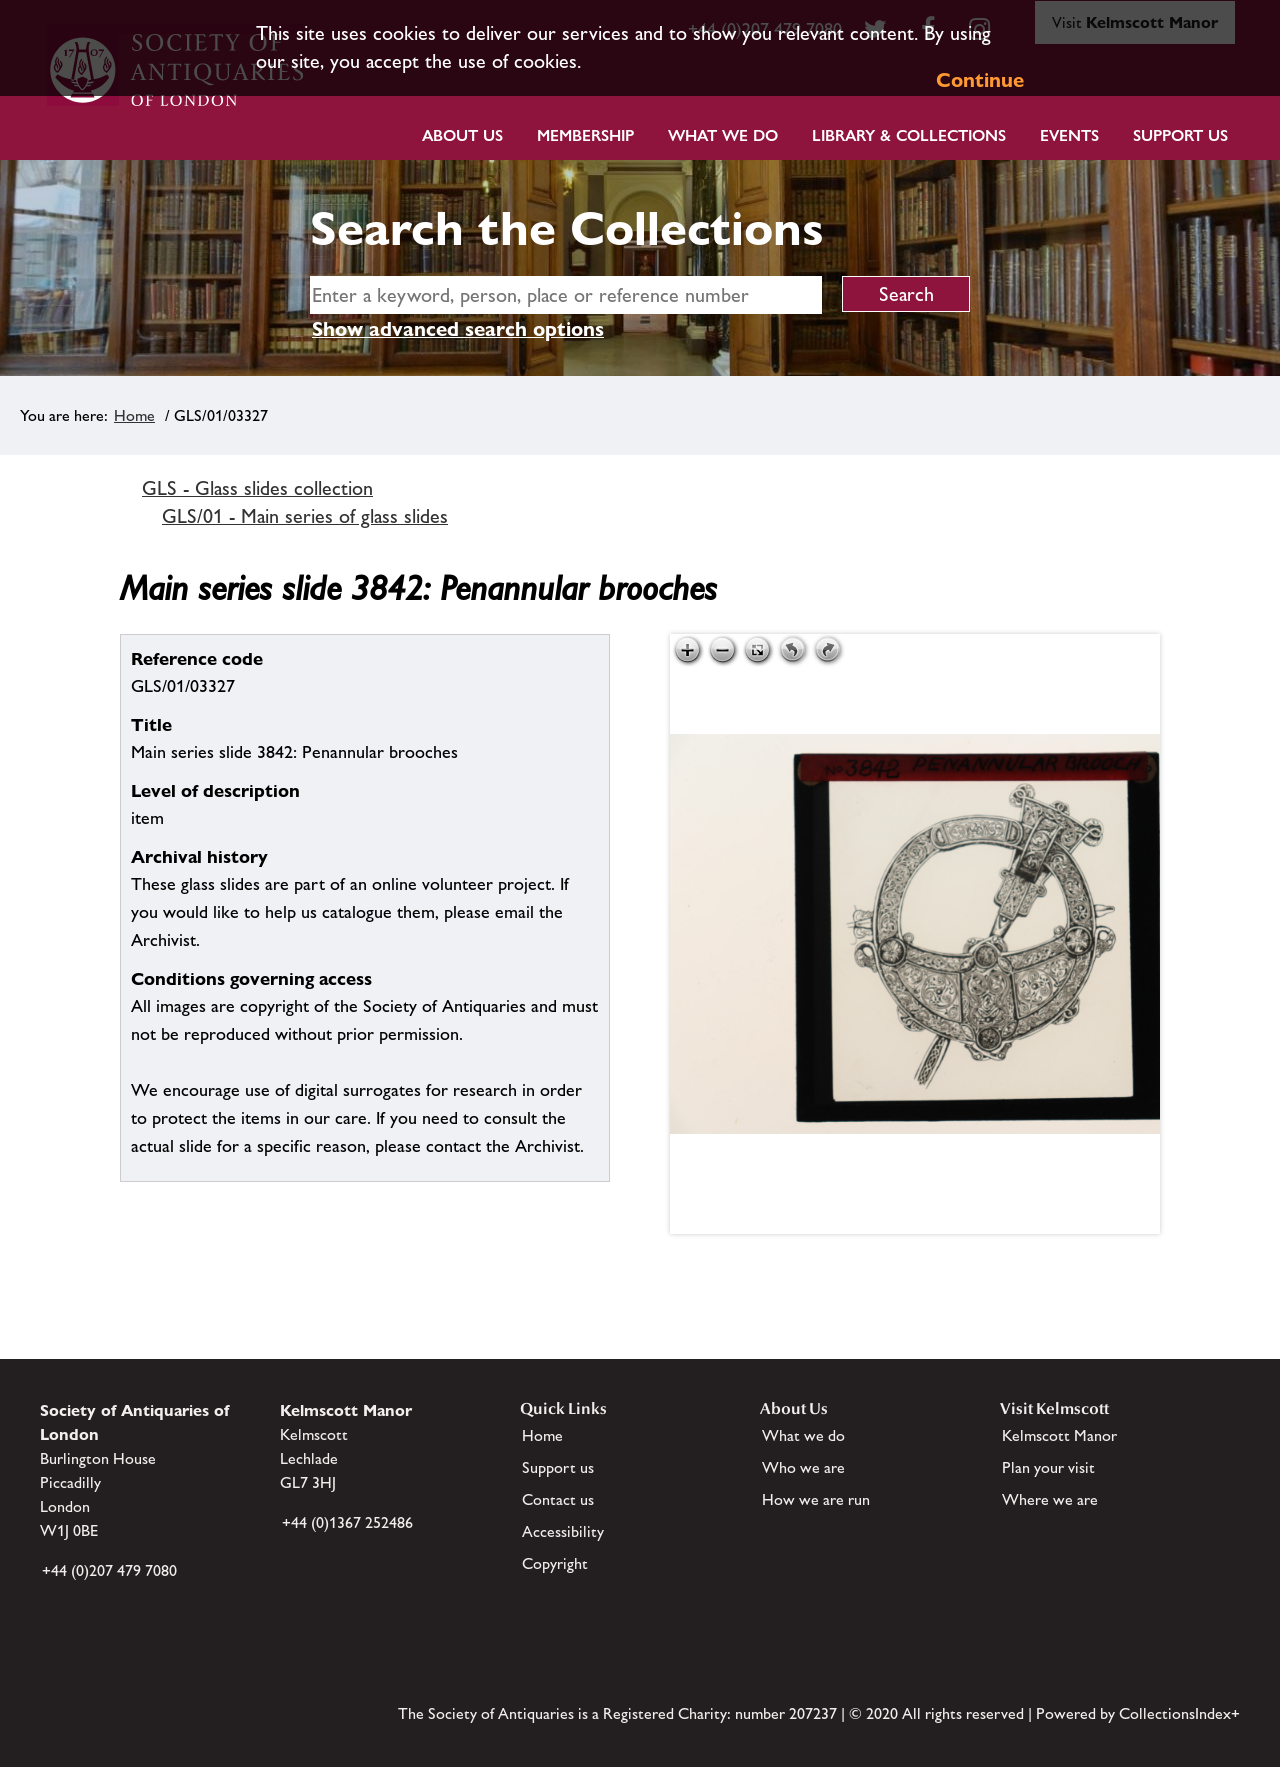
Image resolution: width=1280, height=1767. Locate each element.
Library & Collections (909, 135)
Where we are (1050, 1499)
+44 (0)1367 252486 (347, 1522)
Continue (980, 80)
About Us (462, 135)
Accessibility (563, 1531)
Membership (585, 135)
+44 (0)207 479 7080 (109, 1570)
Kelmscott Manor (1059, 1435)
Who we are (803, 1467)
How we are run (816, 1499)
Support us (558, 1467)
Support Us (1180, 135)
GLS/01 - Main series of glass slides (305, 516)
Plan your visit (1048, 1467)
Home (134, 415)
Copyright (555, 1563)
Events (1069, 135)
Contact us (558, 1499)
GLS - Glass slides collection (257, 488)
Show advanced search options (458, 329)
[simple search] (566, 295)
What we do (723, 135)
